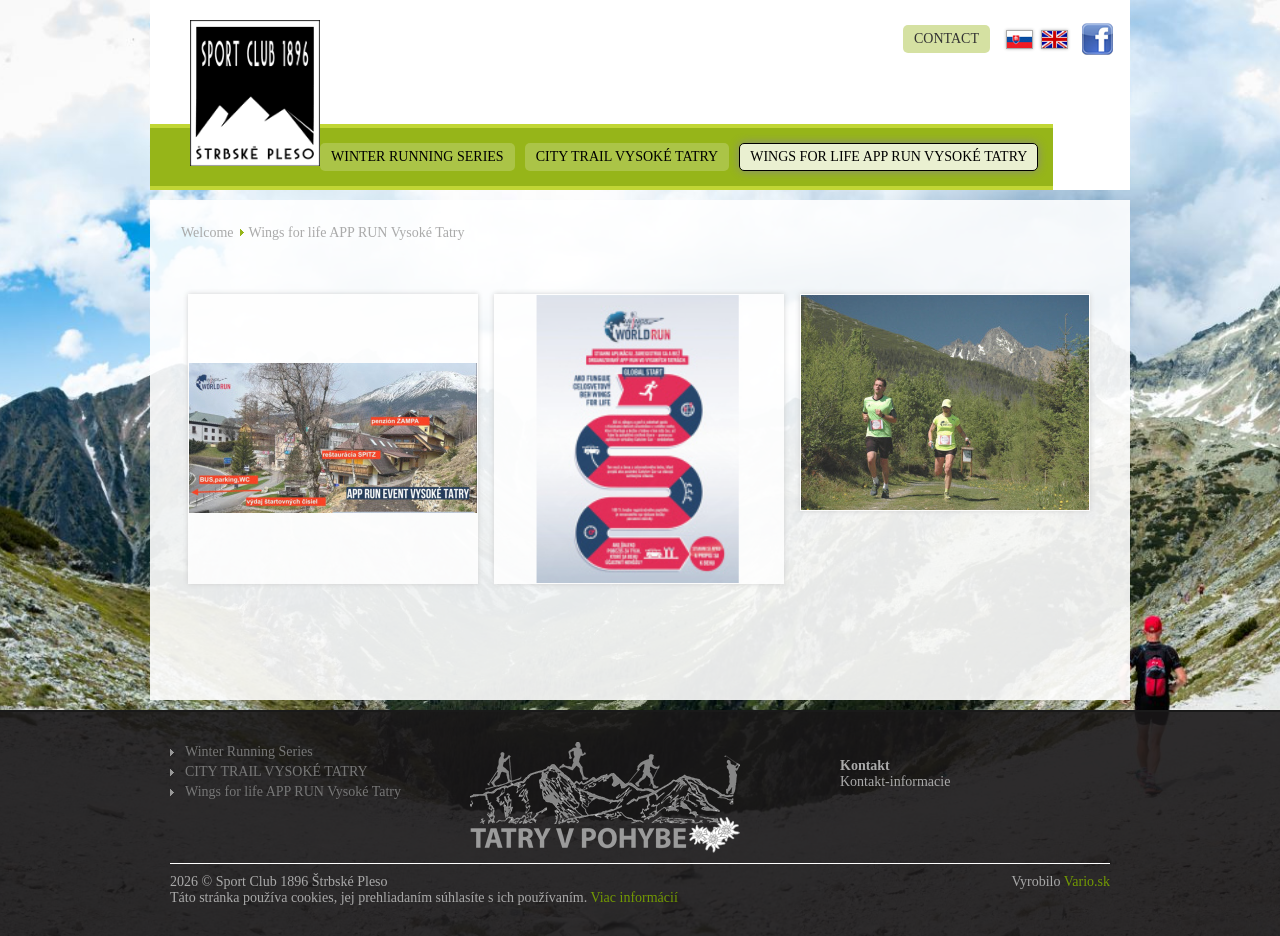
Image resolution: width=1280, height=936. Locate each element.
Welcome (207, 232)
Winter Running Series (417, 156)
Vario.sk (1087, 881)
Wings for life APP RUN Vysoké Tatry (888, 156)
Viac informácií (633, 897)
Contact (946, 38)
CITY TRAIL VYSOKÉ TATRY (627, 156)
